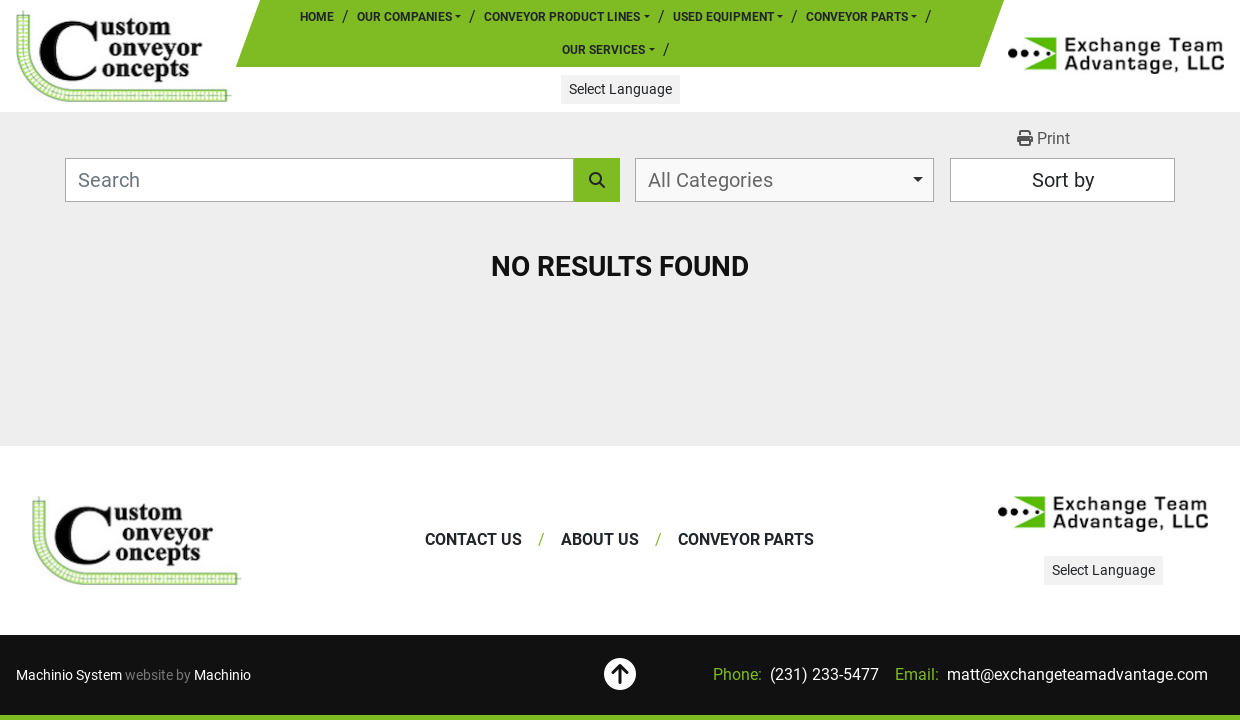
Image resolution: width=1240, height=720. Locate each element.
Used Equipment (723, 17)
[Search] (319, 180)
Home (317, 17)
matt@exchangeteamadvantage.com (1075, 674)
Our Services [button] (603, 50)
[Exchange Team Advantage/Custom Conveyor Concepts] (137, 540)
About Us (600, 539)
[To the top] (620, 675)
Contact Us (473, 539)
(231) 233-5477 (822, 674)
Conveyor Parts (857, 17)
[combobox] (784, 180)
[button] (566, 17)
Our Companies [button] (404, 17)
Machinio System (69, 675)
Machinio (222, 675)
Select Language (620, 89)
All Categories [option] (710, 180)
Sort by (1063, 180)
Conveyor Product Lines (562, 17)
